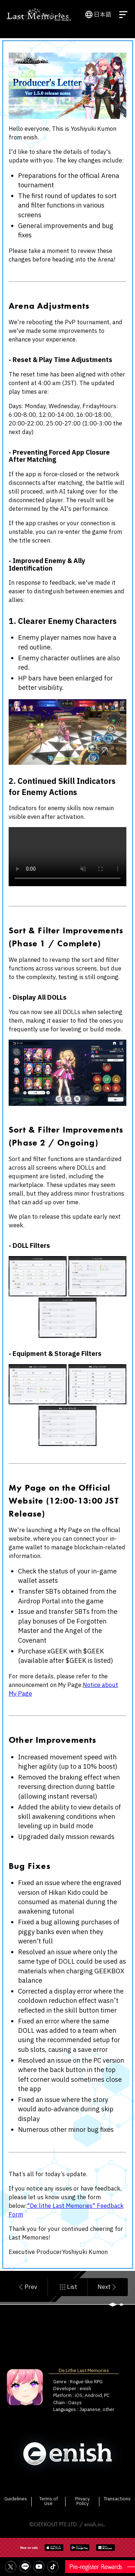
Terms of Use (48, 2501)
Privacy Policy (82, 2501)
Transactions (117, 2499)
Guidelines (15, 2499)
